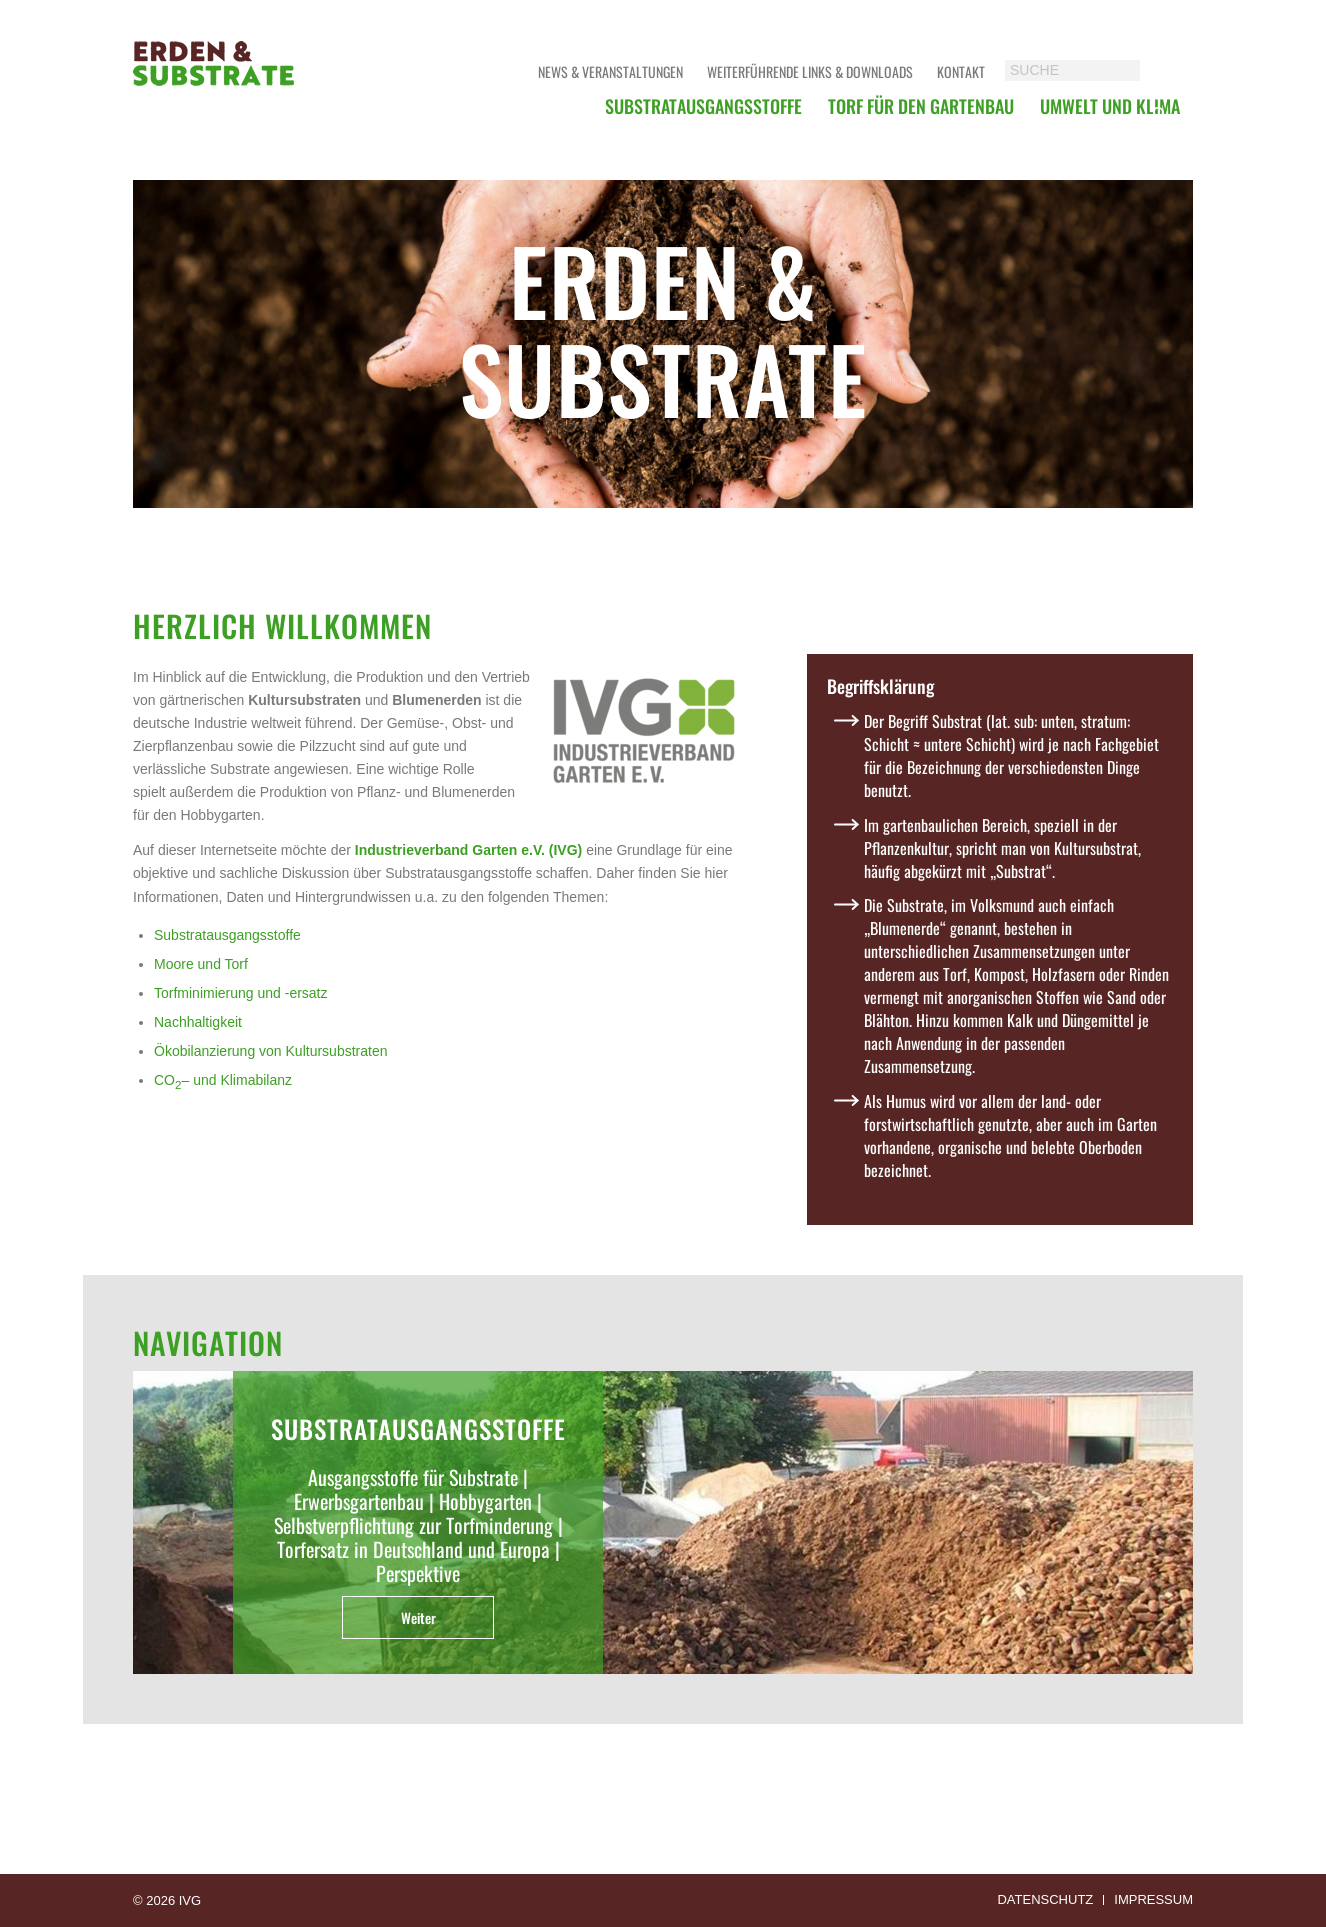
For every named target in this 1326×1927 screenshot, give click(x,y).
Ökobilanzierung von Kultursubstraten (270, 1051)
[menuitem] (703, 106)
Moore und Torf (201, 964)
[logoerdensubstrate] (215, 85)
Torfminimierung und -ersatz (241, 993)
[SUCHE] (1092, 70)
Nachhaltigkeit (198, 1022)
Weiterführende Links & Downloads (810, 71)
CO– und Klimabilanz (223, 1080)
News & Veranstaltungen (610, 71)
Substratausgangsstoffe (227, 935)
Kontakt (961, 71)
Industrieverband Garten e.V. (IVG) (468, 850)
